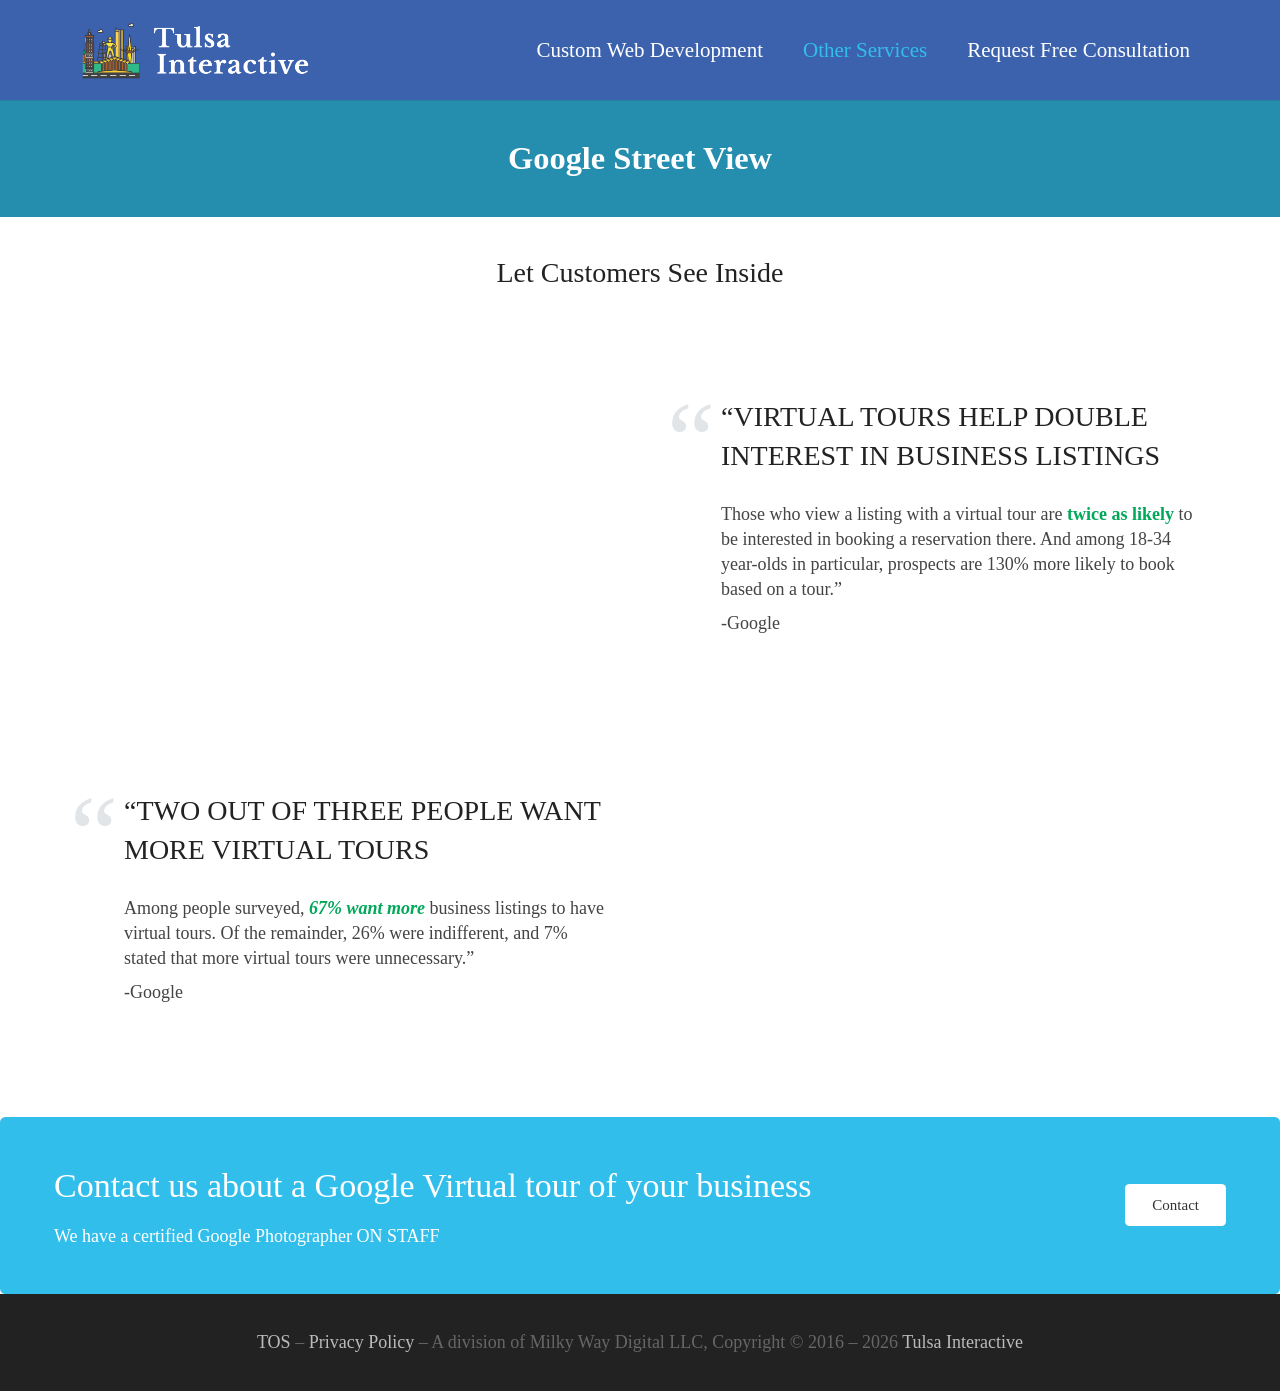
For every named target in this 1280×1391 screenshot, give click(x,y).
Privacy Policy (362, 1342)
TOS (274, 1342)
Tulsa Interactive (962, 1342)
